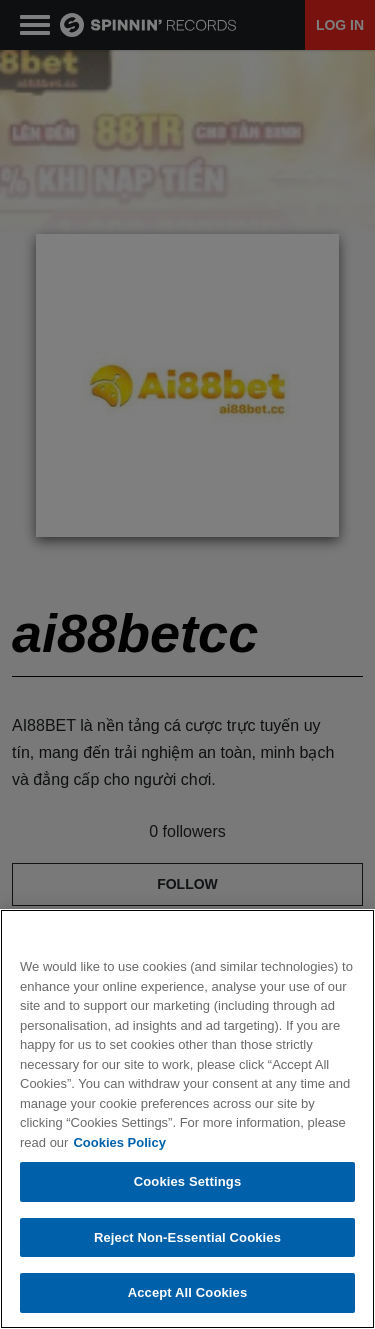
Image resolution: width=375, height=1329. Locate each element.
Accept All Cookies (188, 1292)
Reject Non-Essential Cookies (187, 1237)
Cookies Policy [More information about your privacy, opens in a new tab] (119, 1142)
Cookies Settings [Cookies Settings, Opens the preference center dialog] (188, 1181)
